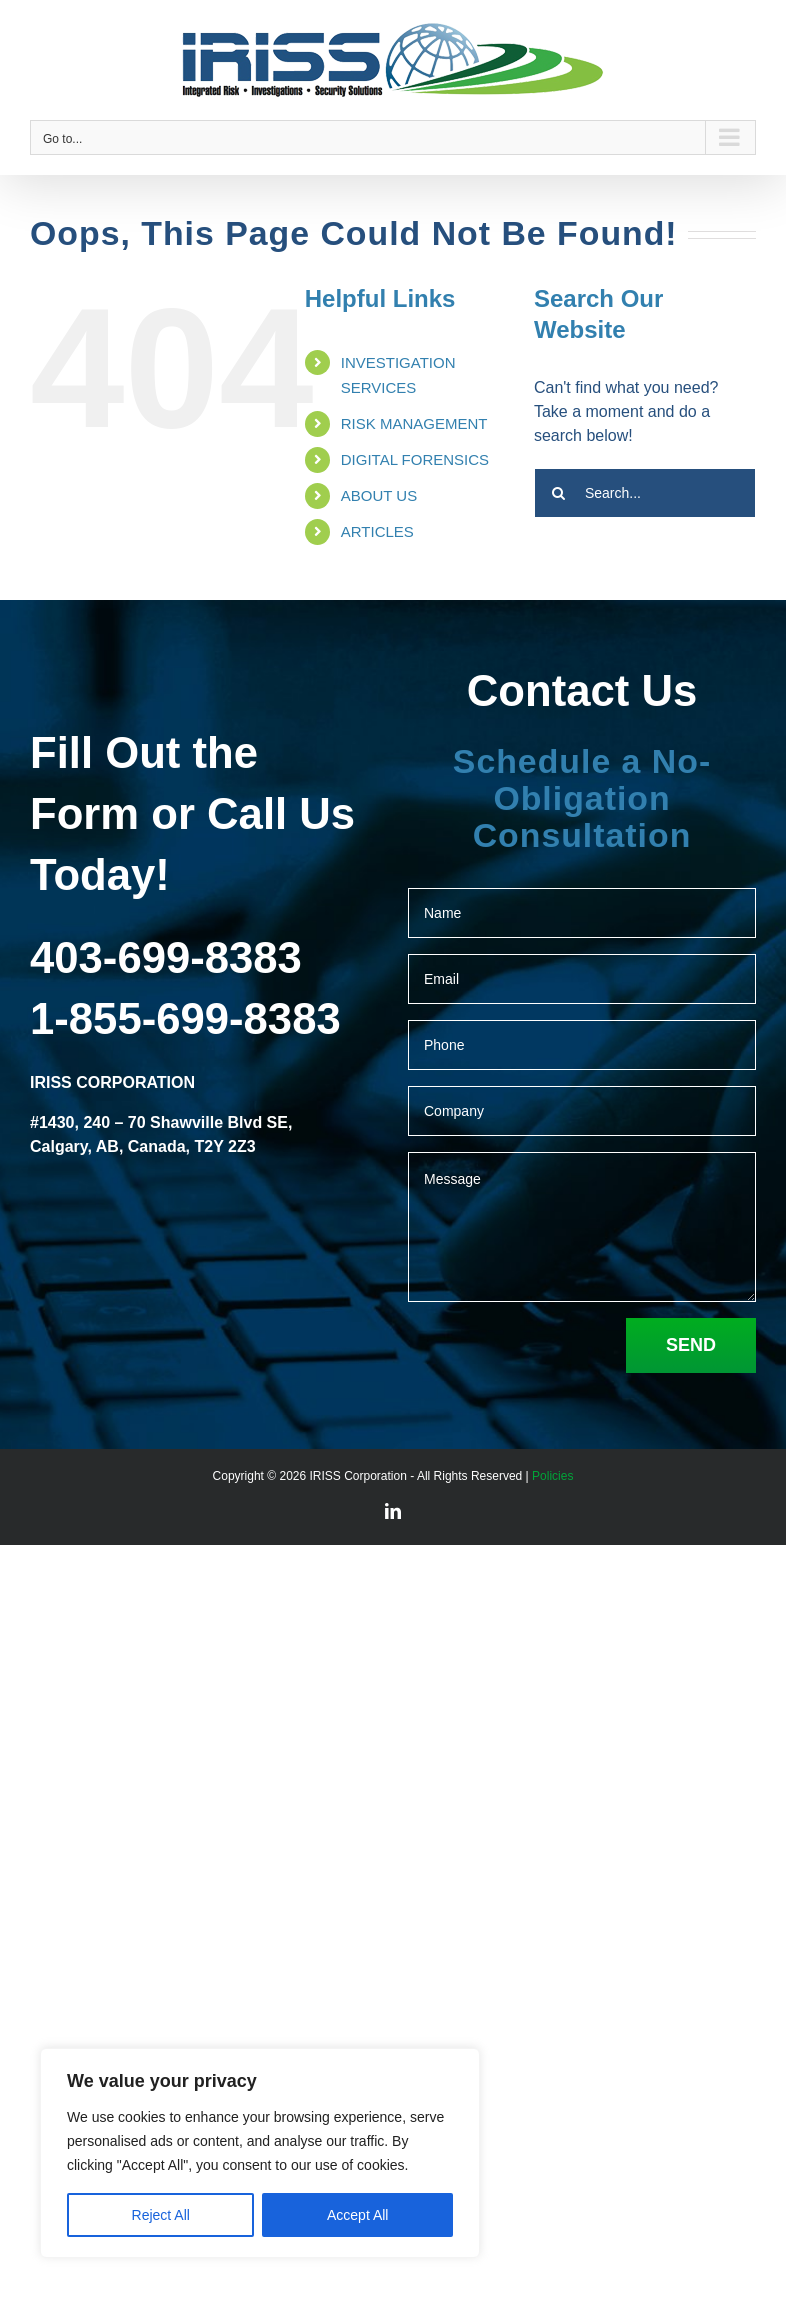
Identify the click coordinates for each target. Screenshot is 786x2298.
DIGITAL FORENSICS (415, 459)
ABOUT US (379, 495)
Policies (552, 1476)
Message (582, 1227)
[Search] (559, 493)
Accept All (357, 2215)
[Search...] (645, 493)
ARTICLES (377, 531)
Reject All (161, 2215)
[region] (260, 2153)
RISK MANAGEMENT (414, 423)
